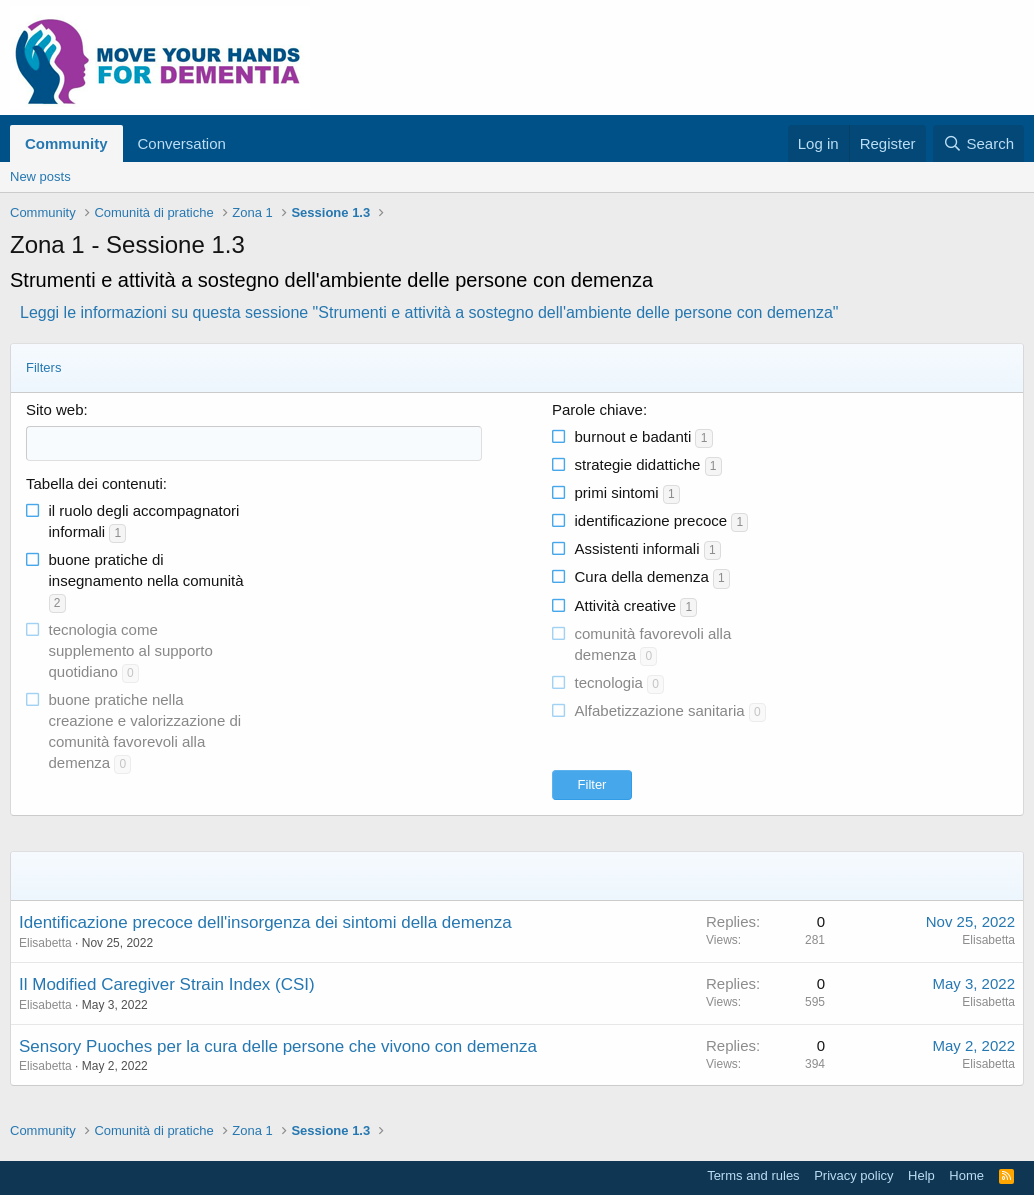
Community (66, 143)
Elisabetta (45, 943)
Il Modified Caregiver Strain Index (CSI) (167, 984)
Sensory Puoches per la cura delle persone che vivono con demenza (278, 1046)
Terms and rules (753, 1175)
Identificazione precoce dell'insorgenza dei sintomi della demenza (265, 922)
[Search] (978, 143)
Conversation (182, 143)
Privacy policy (853, 1175)
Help (921, 1175)
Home (966, 1175)
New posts (40, 176)
